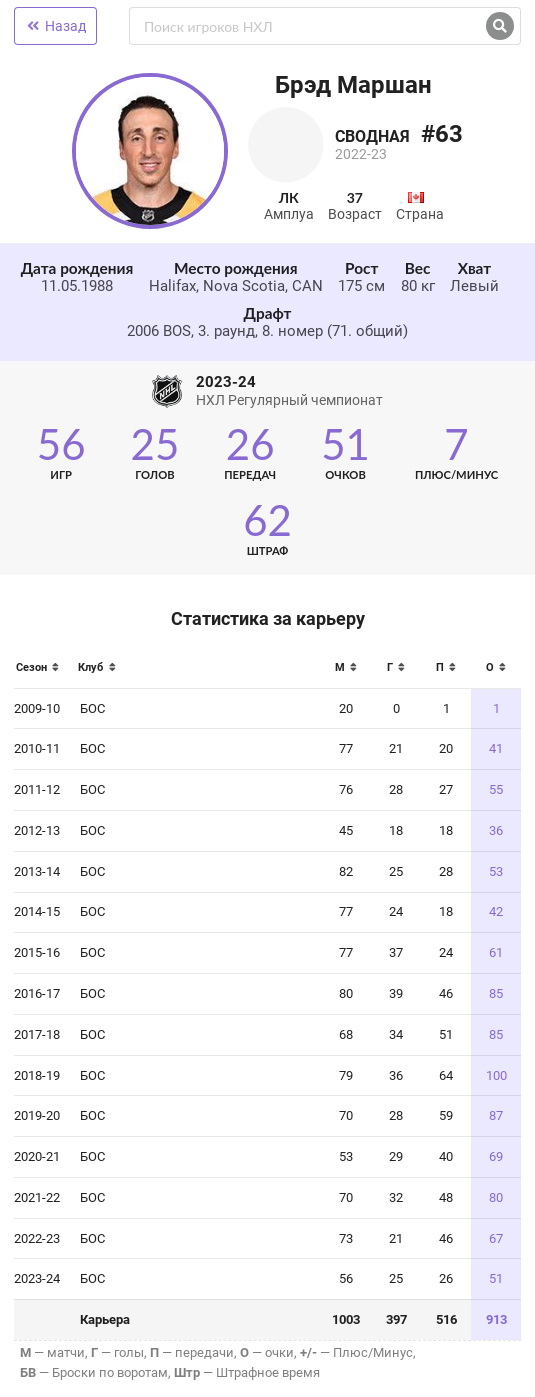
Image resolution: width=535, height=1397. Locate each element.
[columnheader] (42, 673)
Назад (55, 26)
